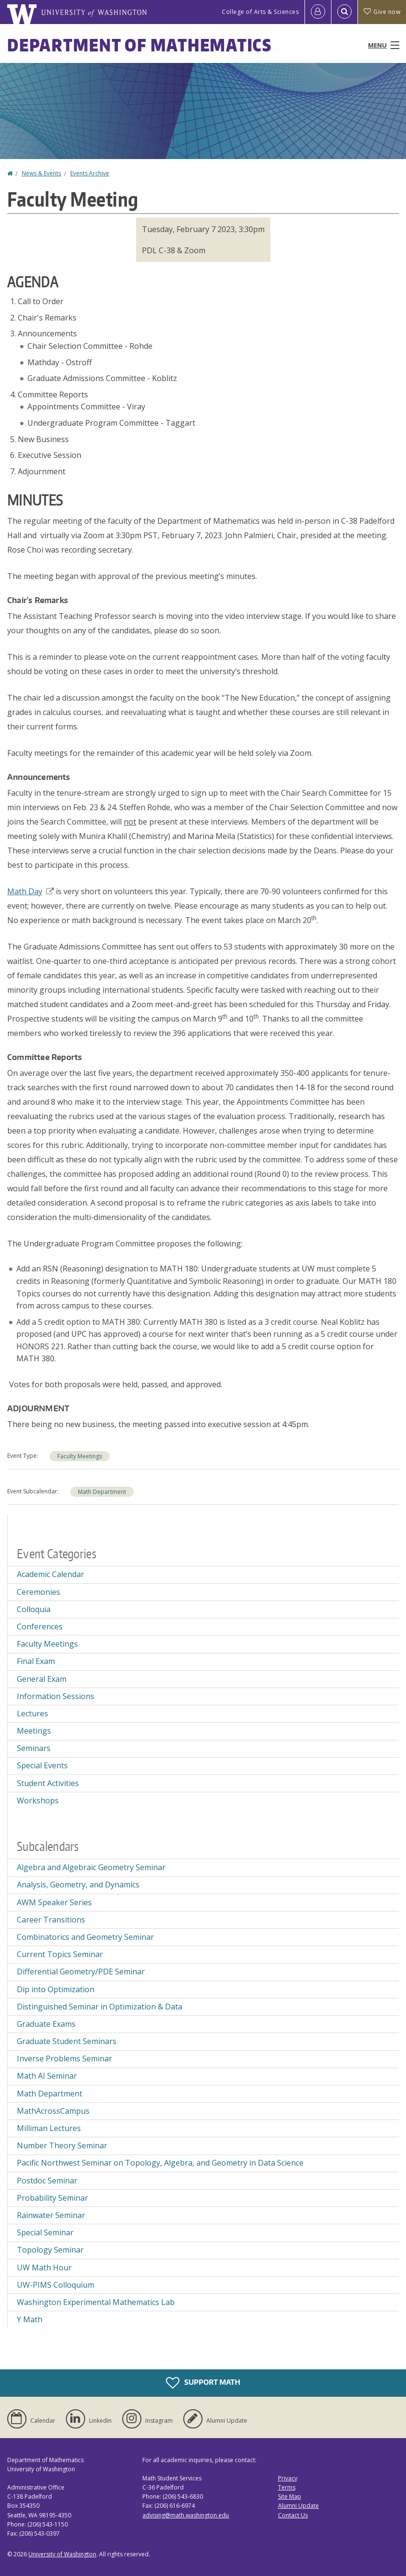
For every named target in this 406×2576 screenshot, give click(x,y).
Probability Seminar (52, 2198)
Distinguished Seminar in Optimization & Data (99, 2006)
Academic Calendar (50, 1574)
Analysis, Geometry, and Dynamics (78, 1884)
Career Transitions (51, 1919)
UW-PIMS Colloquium (55, 2285)
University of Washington (62, 2554)
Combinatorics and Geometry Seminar (85, 1937)
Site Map (289, 2496)
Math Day (30, 891)
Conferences (40, 1626)
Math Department (102, 1492)
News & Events (41, 173)
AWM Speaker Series (54, 1902)
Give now (382, 12)
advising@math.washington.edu (185, 2515)
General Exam (41, 1679)
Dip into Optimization (55, 1989)
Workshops (38, 1800)
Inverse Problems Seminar (64, 2058)
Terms (286, 2487)
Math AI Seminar (47, 2076)
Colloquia (34, 1609)
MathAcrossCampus (53, 2111)
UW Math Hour (44, 2267)
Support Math (203, 2383)
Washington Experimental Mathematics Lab (96, 2302)
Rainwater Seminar (51, 2215)
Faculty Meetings (79, 1456)
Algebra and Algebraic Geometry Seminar (91, 1867)
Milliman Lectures (49, 2128)
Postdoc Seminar (47, 2180)
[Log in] (318, 12)
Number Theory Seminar (62, 2145)
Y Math (29, 2319)
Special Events (42, 1765)
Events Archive (89, 173)
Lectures (32, 1713)
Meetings (34, 1731)
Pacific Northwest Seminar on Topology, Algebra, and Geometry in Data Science (160, 2162)
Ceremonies (38, 1592)
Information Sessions (55, 1696)
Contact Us (293, 2515)
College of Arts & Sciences (260, 12)
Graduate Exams (46, 2024)
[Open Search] (344, 12)
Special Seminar (45, 2232)
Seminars (34, 1748)
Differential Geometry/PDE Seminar (81, 1971)
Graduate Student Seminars (66, 2041)
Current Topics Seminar (60, 1954)
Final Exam (36, 1661)
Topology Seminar (50, 2249)
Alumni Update (298, 2506)
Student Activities (48, 1783)
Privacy (287, 2478)
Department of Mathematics (139, 45)
